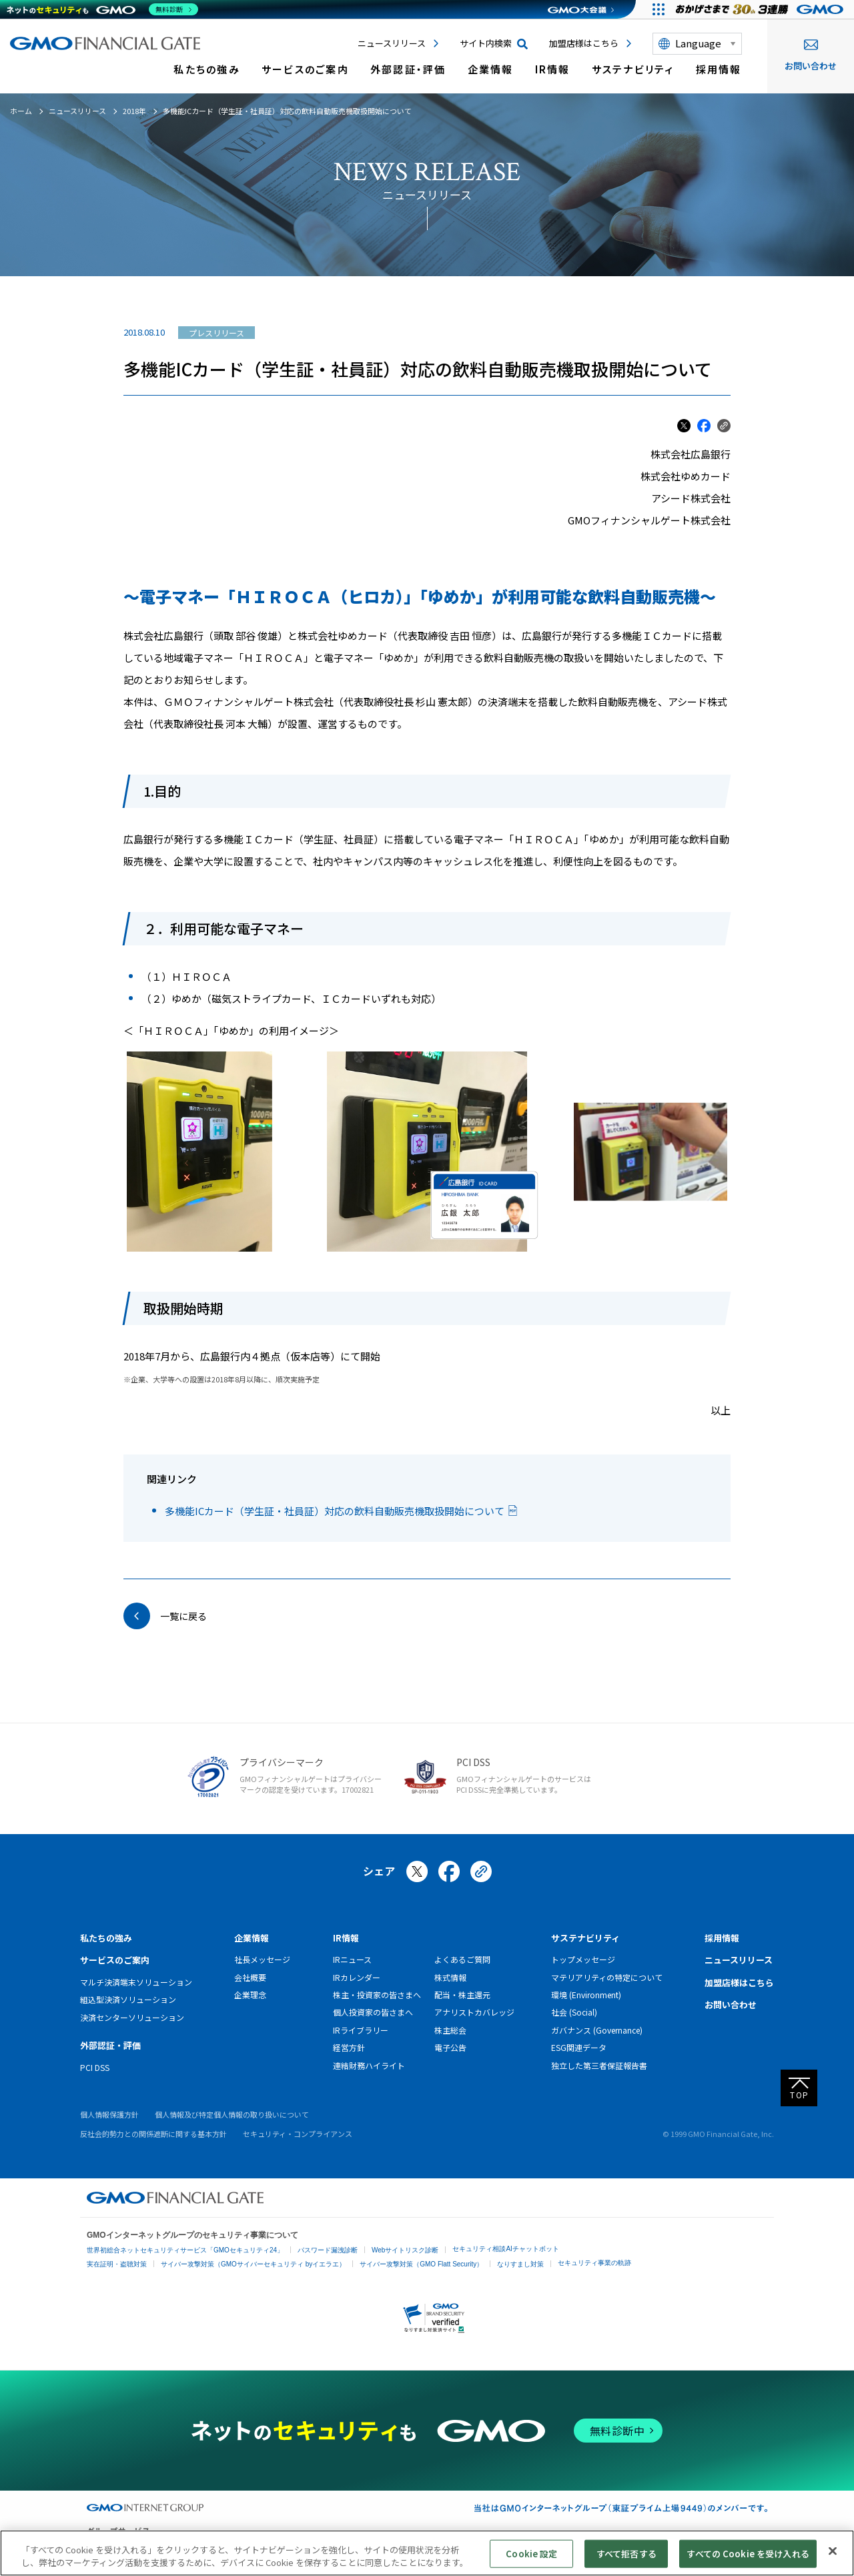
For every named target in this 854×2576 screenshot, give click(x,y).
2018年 (134, 110)
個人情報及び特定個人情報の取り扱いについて (232, 2114)
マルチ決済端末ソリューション (136, 1982)
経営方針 (349, 2047)
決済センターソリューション (132, 2017)
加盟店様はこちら (583, 43)
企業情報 (491, 69)
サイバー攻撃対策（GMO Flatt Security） (421, 2264)
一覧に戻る (183, 1616)
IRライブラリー (360, 2030)
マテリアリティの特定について (607, 1977)
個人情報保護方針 (109, 2114)
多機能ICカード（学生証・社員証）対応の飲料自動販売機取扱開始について (334, 1511)
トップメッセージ (583, 1959)
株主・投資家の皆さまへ (377, 1994)
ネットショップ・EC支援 (210, 2545)
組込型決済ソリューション (128, 1999)
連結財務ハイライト (369, 2065)
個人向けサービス (640, 2545)
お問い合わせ (811, 55)
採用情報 (719, 69)
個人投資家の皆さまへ (373, 2012)
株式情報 (450, 1977)
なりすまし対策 (520, 2264)
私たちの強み (206, 69)
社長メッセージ (262, 1959)
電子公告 (450, 2047)
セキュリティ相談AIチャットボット (505, 2248)
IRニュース (352, 1959)
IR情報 (552, 69)
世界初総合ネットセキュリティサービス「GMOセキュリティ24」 (185, 2250)
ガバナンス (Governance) (597, 2030)
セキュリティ (341, 2545)
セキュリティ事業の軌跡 (594, 2262)
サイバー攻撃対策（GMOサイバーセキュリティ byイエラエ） (253, 2264)
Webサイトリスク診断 (405, 2250)
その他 (691, 2545)
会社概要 (250, 1977)
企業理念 (250, 1994)
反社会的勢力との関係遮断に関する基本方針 (153, 2133)
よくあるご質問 (462, 1959)
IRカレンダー (356, 1977)
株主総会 (450, 2030)
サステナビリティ (633, 69)
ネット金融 (543, 2545)
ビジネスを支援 (285, 2545)
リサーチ (460, 2545)
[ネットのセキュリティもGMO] (102, 9)
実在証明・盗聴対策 (117, 2264)
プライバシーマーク (282, 1762)
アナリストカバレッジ (474, 2012)
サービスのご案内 (305, 69)
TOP (799, 2094)
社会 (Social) (574, 2012)
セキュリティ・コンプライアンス (297, 2133)
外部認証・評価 (408, 69)
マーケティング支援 (404, 2545)
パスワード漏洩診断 (328, 2250)
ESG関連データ (578, 2047)
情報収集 (500, 2545)
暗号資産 (587, 2545)
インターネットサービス (123, 2545)
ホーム (21, 110)
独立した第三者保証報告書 (599, 2065)
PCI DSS (473, 1762)
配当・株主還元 (462, 1994)
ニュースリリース (392, 43)
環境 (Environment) (586, 1994)
